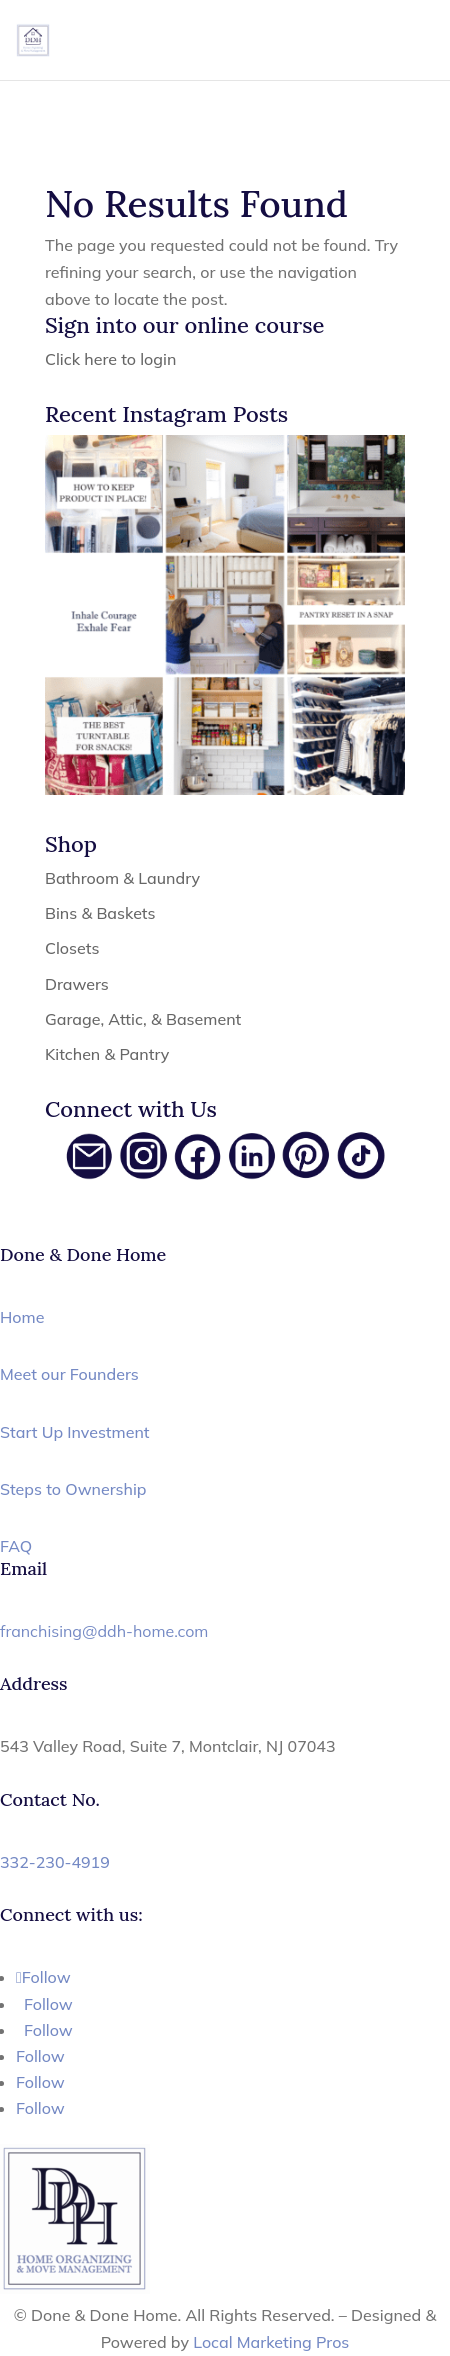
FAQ (16, 1546)
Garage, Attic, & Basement (143, 1019)
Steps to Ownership (73, 1489)
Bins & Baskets (100, 913)
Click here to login (110, 359)
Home (22, 1317)
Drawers (77, 984)
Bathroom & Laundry (122, 878)
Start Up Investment (75, 1432)
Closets (72, 948)
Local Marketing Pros (271, 2342)
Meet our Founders (69, 1374)
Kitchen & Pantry (107, 1054)
